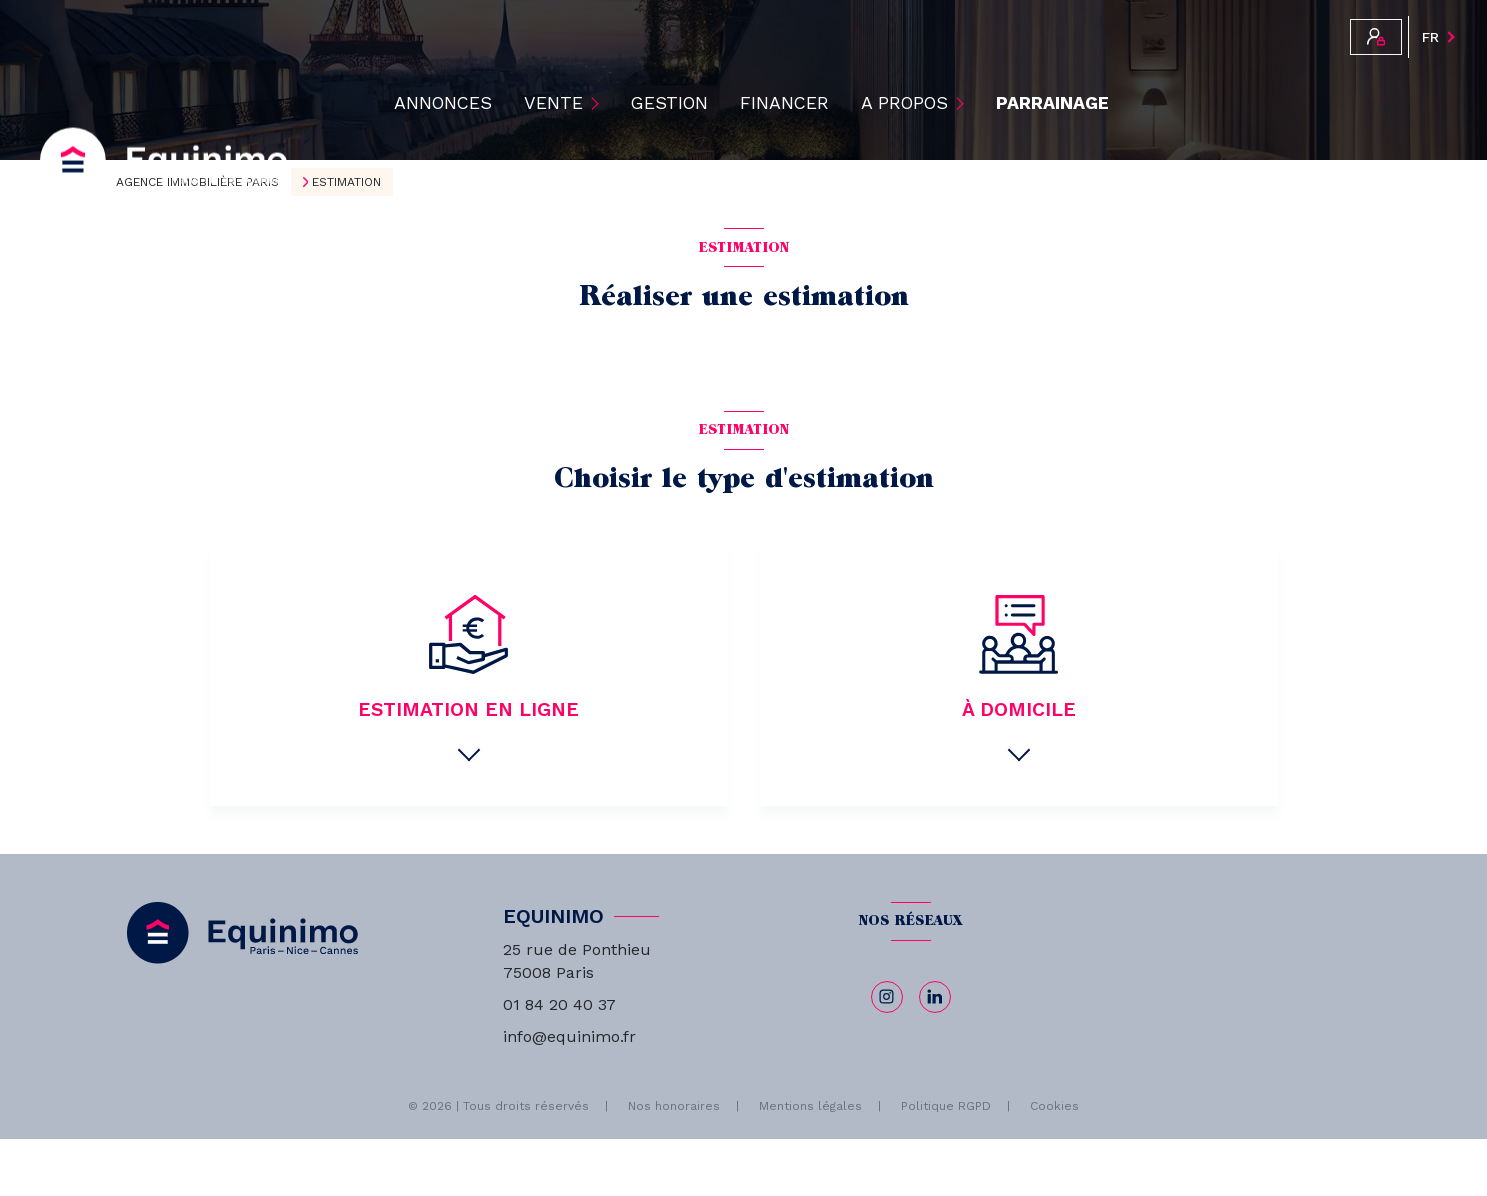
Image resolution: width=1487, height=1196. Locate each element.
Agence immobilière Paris (197, 182)
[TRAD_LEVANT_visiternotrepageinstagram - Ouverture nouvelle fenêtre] (887, 997)
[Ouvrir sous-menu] (598, 102)
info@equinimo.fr (569, 1036)
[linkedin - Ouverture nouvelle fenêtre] (935, 997)
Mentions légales (810, 1106)
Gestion (669, 103)
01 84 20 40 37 (559, 1004)
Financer (784, 103)
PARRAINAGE (1052, 103)
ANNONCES (443, 103)
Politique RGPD (946, 1106)
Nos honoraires (674, 1106)
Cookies (1054, 1106)
